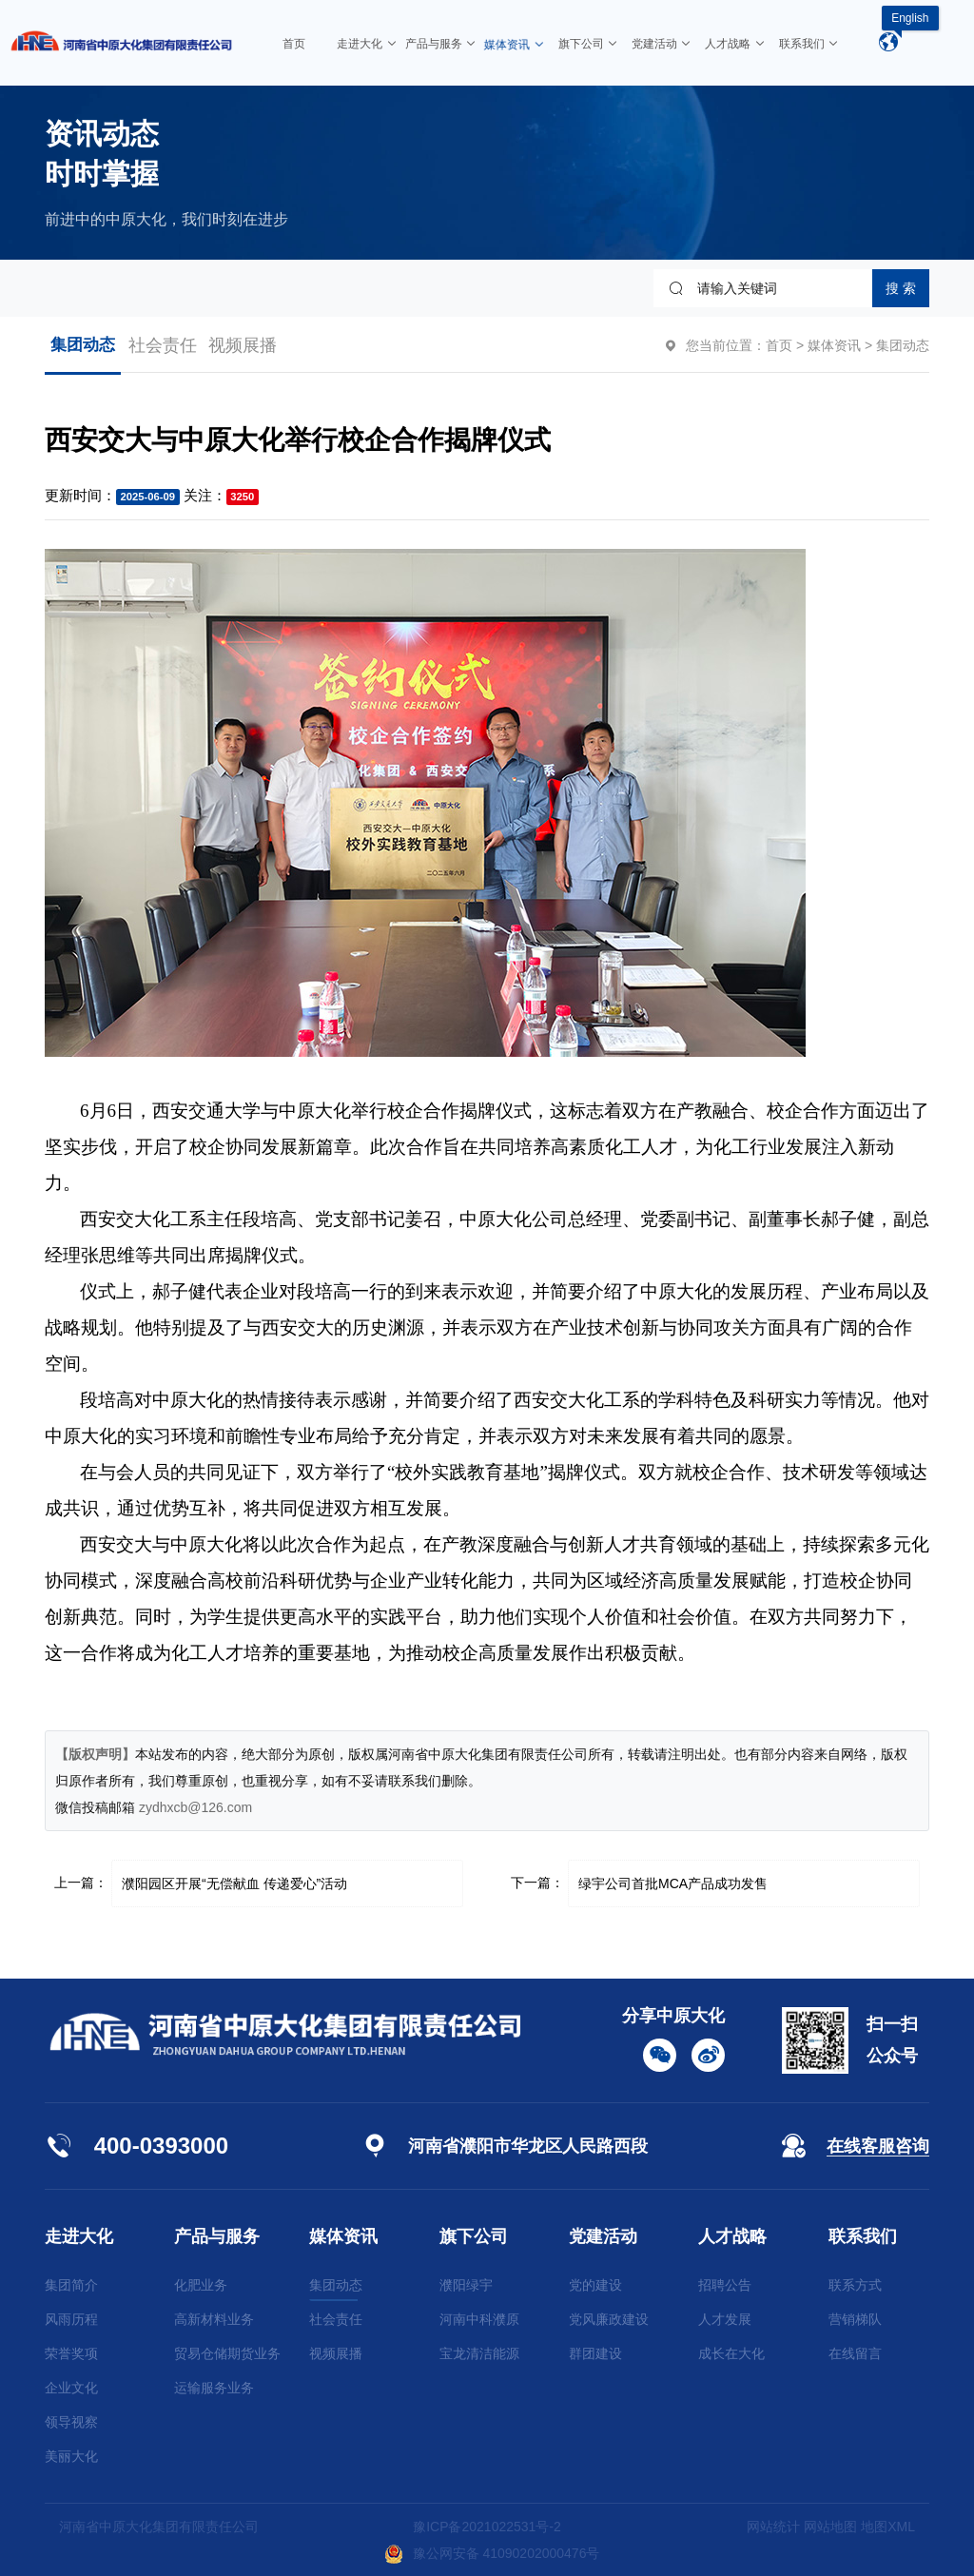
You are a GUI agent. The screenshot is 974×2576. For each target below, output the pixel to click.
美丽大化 (71, 2456)
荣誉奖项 (71, 2353)
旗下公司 (473, 2236)
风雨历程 (71, 2319)
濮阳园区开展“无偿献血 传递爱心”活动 (234, 1883)
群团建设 (595, 2353)
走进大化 (79, 2236)
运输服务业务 (214, 2387)
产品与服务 (217, 2236)
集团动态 (82, 345)
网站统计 (773, 2526)
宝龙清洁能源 (479, 2353)
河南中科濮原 (479, 2319)
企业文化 (71, 2387)
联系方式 (855, 2285)
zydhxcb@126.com (195, 1807)
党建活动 (603, 2236)
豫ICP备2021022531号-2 (487, 2526)
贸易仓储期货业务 (227, 2353)
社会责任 (162, 345)
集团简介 (71, 2285)
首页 (779, 345)
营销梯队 (855, 2319)
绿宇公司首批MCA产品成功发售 (673, 1883)
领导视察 (71, 2422)
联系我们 (862, 2236)
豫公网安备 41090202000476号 (492, 2553)
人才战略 (732, 2236)
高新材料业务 (214, 2319)
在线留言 (855, 2353)
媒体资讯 (834, 345)
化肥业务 (200, 2285)
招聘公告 (724, 2285)
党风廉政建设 (609, 2319)
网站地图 (830, 2526)
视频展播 (242, 345)
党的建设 (595, 2285)
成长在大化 (731, 2353)
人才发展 (724, 2319)
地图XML (888, 2526)
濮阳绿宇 (466, 2285)
